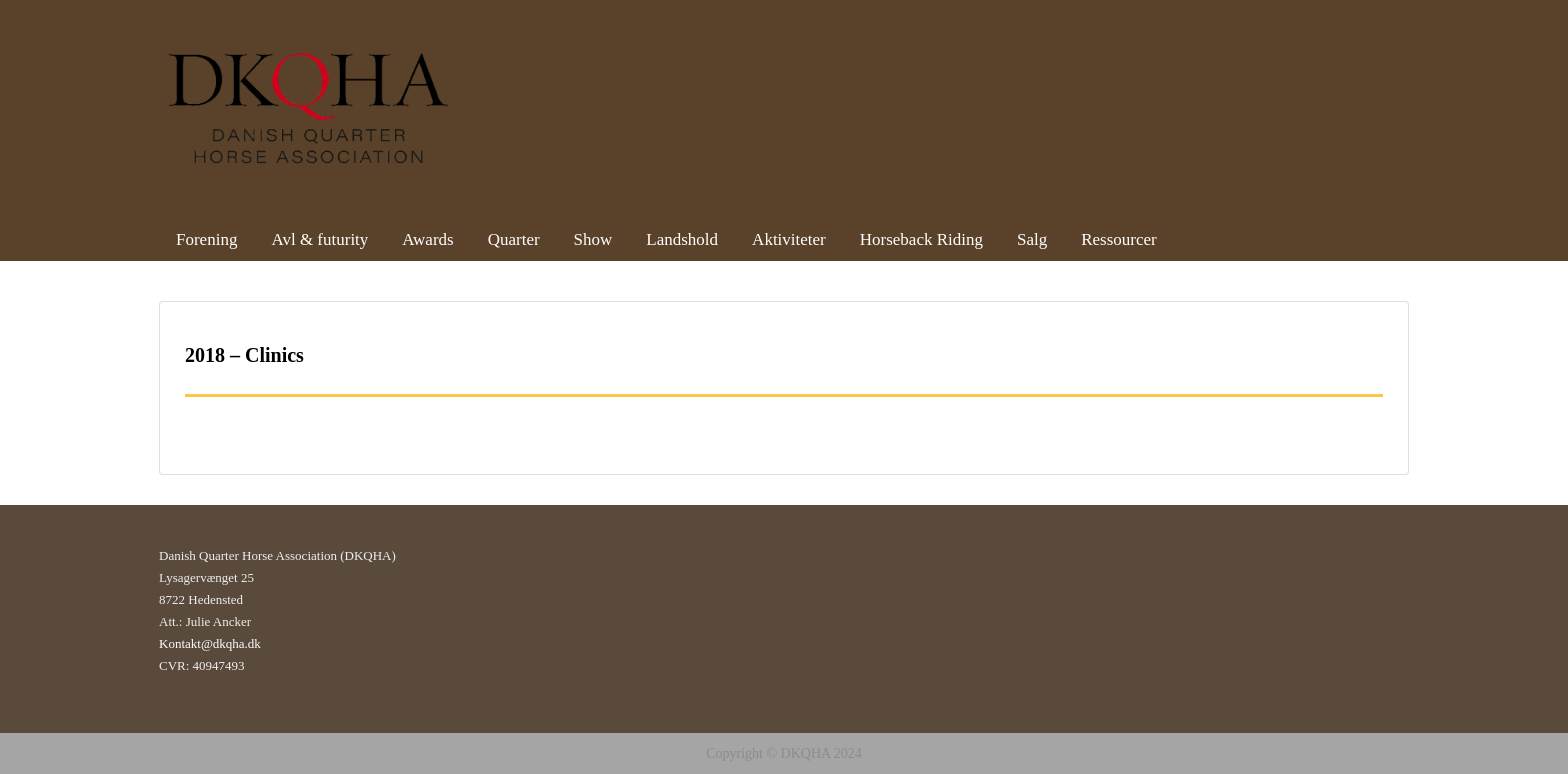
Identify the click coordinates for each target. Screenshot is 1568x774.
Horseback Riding (921, 239)
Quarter (514, 239)
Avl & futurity (319, 239)
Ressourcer (1119, 239)
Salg (1032, 239)
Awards (427, 239)
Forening (206, 239)
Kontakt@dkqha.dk (210, 643)
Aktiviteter (789, 239)
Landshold (682, 239)
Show (593, 239)
